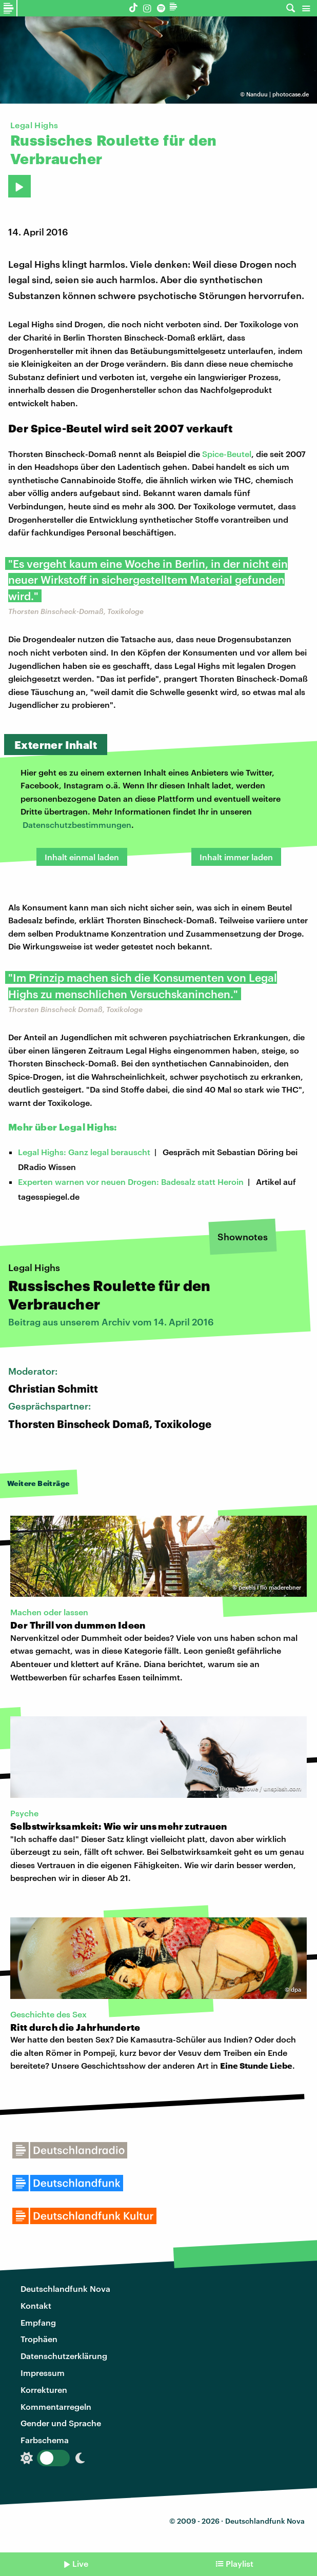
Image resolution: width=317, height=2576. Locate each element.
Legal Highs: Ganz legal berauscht (84, 1152)
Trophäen (39, 2339)
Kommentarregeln (56, 2406)
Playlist (239, 2563)
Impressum (43, 2372)
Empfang (38, 2322)
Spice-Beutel (226, 454)
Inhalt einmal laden (82, 857)
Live (80, 2563)
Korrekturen (44, 2389)
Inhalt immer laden (236, 857)
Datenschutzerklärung (64, 2356)
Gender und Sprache (61, 2423)
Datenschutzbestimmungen (77, 824)
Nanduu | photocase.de (277, 94)
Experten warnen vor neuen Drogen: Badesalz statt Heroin (131, 1181)
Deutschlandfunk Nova (65, 2288)
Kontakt (36, 2305)
